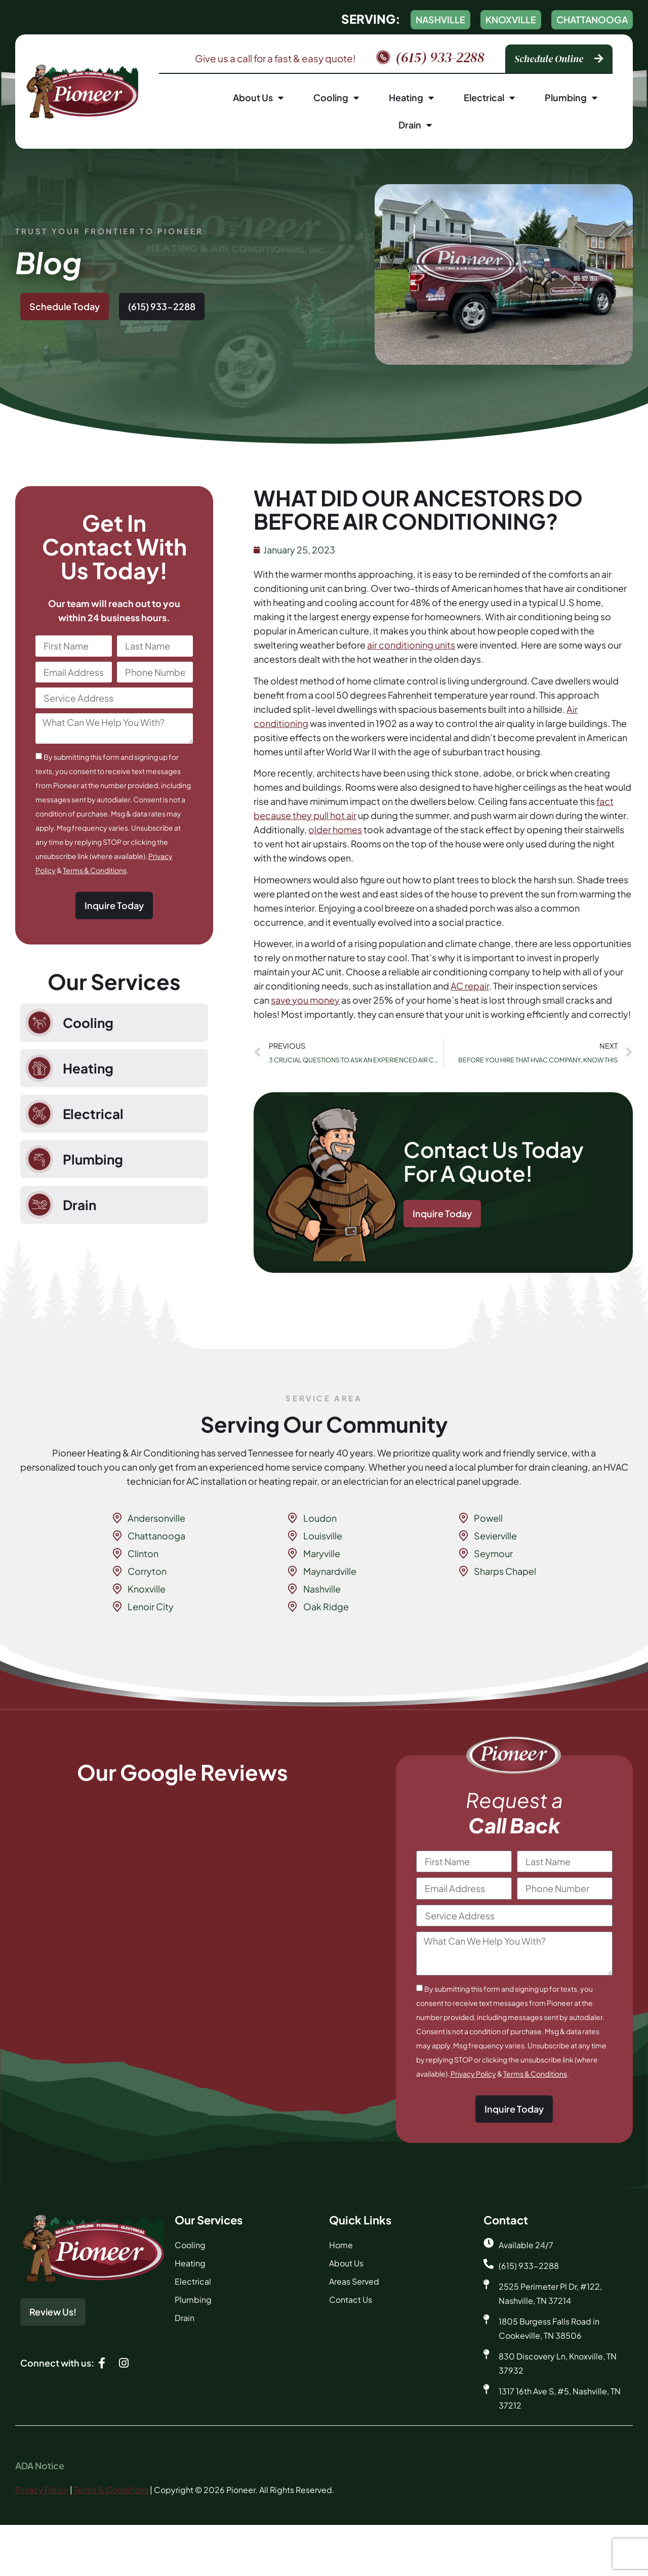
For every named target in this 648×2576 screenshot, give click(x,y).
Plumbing (571, 97)
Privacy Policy (473, 2073)
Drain (415, 125)
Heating (411, 97)
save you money (305, 1000)
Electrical (489, 97)
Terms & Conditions (95, 870)
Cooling (336, 97)
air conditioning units (411, 645)
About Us (258, 97)
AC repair (470, 986)
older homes (335, 829)
